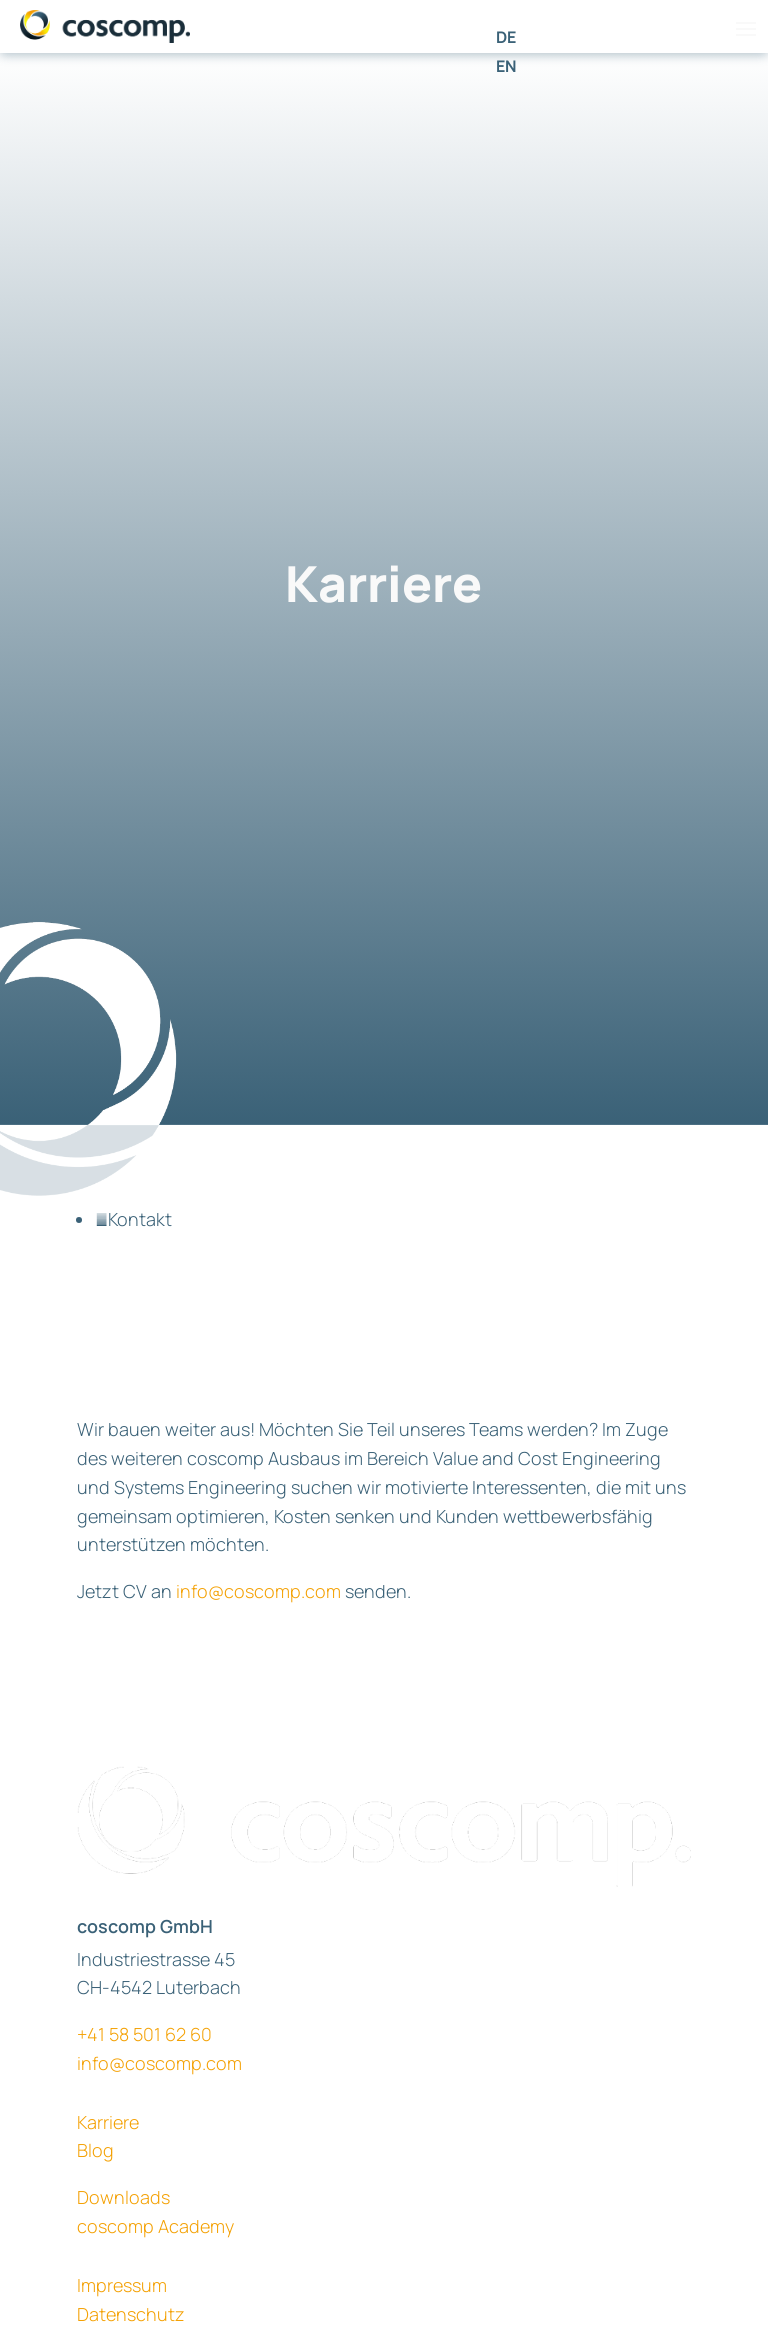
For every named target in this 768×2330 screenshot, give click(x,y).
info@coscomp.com (258, 1591)
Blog (95, 2150)
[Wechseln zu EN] (506, 65)
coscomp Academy (155, 2226)
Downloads (123, 2197)
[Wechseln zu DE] (506, 36)
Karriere (108, 2122)
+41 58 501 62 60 (144, 2034)
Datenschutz (131, 2314)
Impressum (122, 2285)
